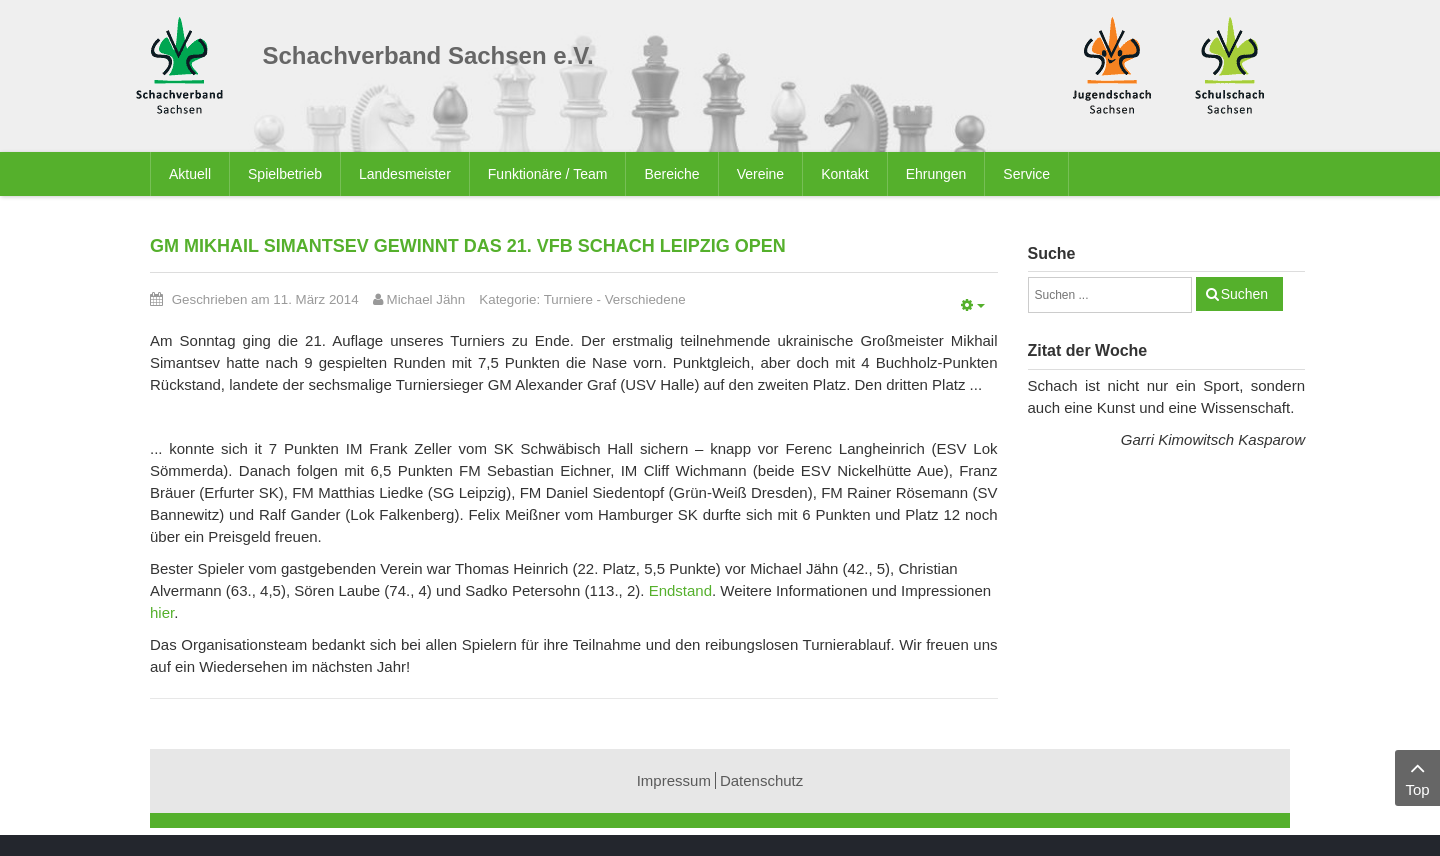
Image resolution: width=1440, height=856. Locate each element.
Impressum (674, 780)
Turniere (568, 299)
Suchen (1244, 294)
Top (1417, 776)
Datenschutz (761, 780)
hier (162, 612)
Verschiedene (645, 299)
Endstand (680, 590)
